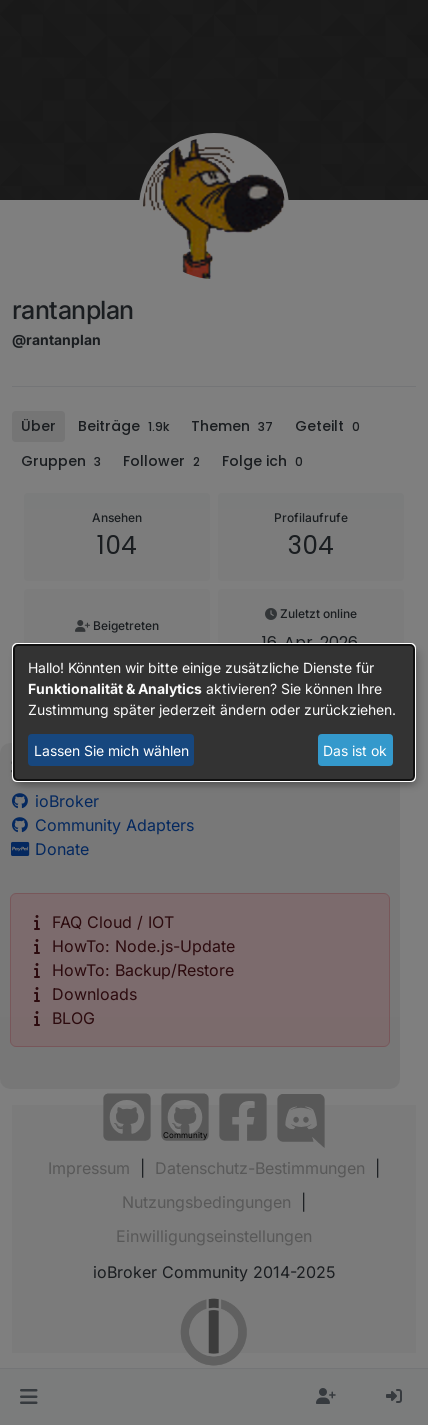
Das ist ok (355, 750)
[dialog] (214, 713)
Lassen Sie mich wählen (111, 750)
